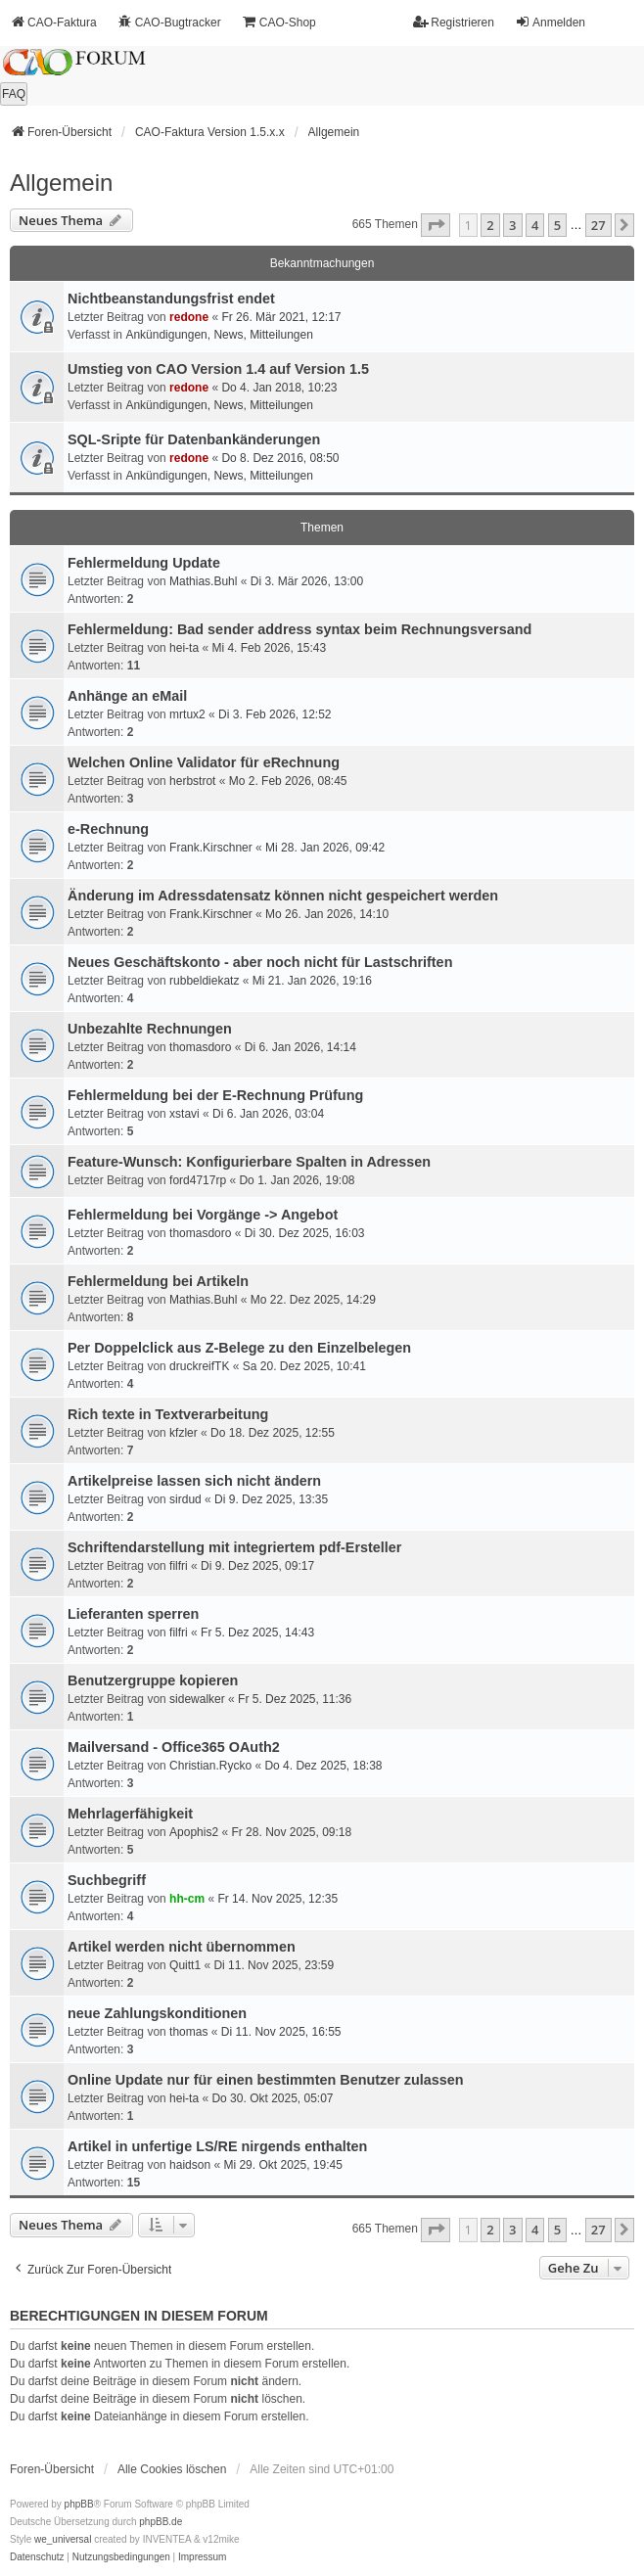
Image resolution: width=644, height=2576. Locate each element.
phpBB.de (160, 2521)
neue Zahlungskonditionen (157, 2013)
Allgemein (61, 182)
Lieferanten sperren (133, 1614)
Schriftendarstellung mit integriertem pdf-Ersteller (234, 1547)
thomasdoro (200, 1047)
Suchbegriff (107, 1880)
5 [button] (557, 225)
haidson (189, 2165)
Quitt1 (185, 1965)
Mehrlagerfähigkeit (130, 1813)
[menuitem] (37, 2557)
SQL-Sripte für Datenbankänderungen (194, 439)
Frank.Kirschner (211, 847)
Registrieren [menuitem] (453, 22)
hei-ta (184, 648)
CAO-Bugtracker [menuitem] (169, 22)
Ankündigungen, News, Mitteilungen (218, 335)
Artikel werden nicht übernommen (182, 1947)
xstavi (184, 1114)
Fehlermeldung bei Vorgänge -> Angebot (203, 1214)
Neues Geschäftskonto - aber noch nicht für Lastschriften (260, 962)
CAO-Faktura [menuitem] (53, 22)
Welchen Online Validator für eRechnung (204, 762)
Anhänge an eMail (127, 696)
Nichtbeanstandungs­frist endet (171, 298)
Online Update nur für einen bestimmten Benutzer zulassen (266, 2080)
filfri (178, 1566)
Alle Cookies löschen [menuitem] (171, 2469)
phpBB (79, 2504)
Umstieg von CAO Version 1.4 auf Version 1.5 (218, 369)
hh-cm (187, 1899)
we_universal (62, 2539)
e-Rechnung (108, 829)
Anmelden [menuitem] (550, 22)
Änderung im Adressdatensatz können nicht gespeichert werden (283, 895)
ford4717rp (197, 1180)
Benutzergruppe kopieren (153, 1680)
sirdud (185, 1499)
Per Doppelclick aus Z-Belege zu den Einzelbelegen (239, 1348)
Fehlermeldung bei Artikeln (158, 1281)
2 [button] (489, 225)
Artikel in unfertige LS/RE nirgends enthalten (217, 2146)
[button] (435, 225)
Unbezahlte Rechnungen (150, 1028)
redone (188, 317)
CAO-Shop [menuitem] (279, 22)
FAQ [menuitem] (13, 94)
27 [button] (598, 225)
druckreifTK (199, 1366)
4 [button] (534, 225)
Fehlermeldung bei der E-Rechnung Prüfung (215, 1095)
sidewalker (197, 1699)
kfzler (183, 1433)
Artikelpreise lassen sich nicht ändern (194, 1481)
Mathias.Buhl (203, 581)
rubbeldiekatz (204, 981)
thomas (188, 2032)
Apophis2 (193, 1832)
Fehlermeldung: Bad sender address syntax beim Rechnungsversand (299, 629)
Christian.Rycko (210, 1765)
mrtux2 (187, 714)
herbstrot (192, 781)
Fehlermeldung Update (144, 563)
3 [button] (512, 225)
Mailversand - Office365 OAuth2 (174, 1747)
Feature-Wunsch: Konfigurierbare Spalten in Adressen (249, 1162)
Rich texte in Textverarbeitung (168, 1414)
